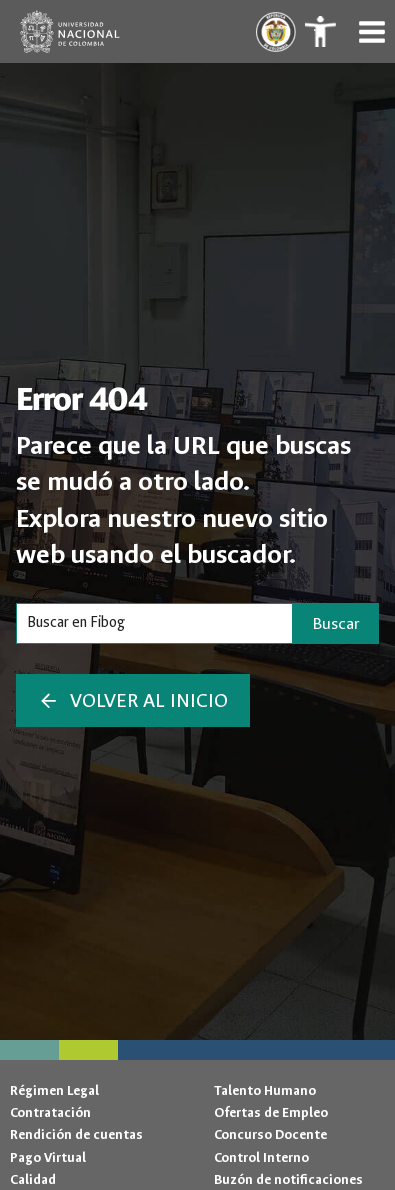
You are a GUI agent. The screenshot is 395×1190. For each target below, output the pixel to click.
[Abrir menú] (371, 31)
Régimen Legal (54, 1090)
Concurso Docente (270, 1134)
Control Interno (261, 1157)
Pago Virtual (48, 1157)
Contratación (50, 1112)
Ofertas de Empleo (271, 1112)
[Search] (154, 623)
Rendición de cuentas (76, 1134)
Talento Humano (265, 1090)
